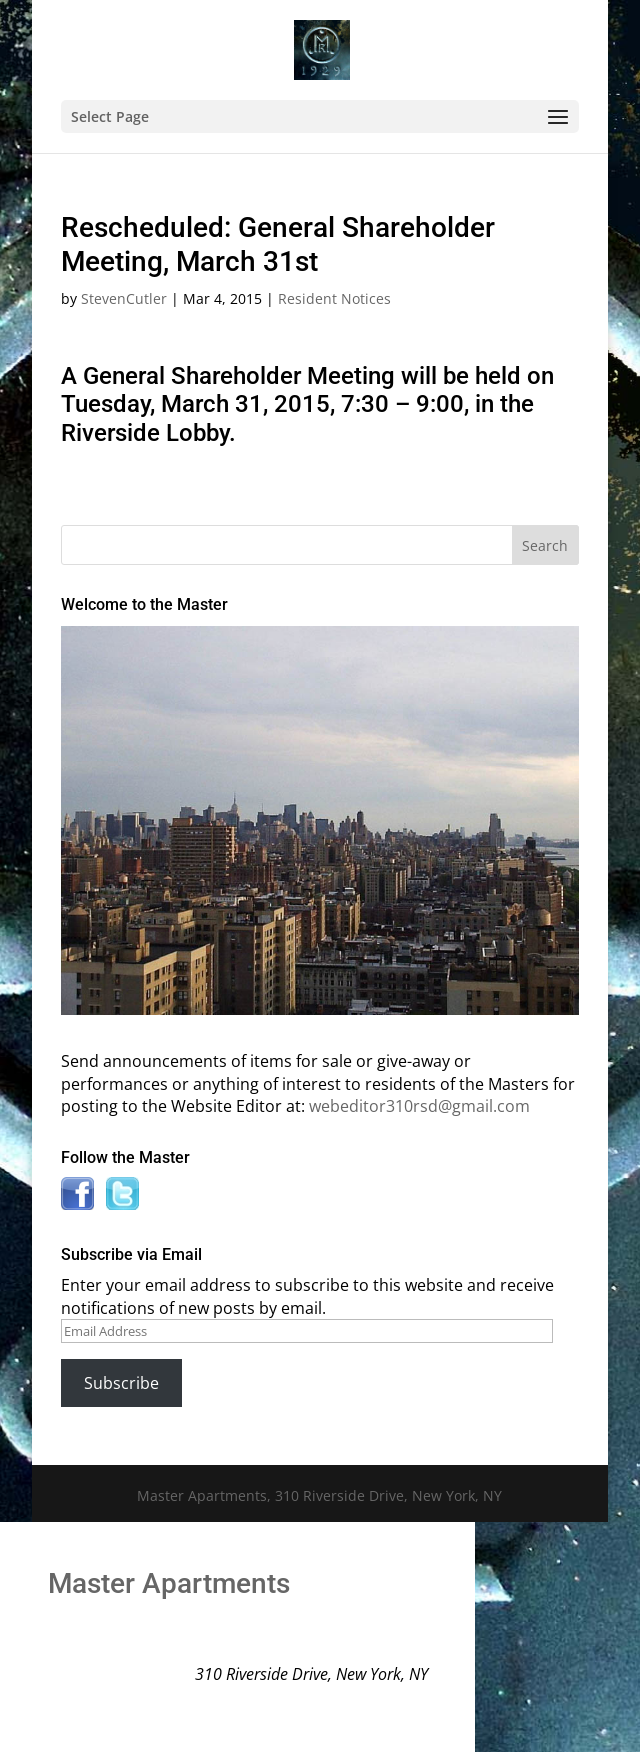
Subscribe (121, 1383)
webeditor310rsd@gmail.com (419, 1106)
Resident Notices (334, 298)
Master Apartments (169, 1583)
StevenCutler (124, 298)
